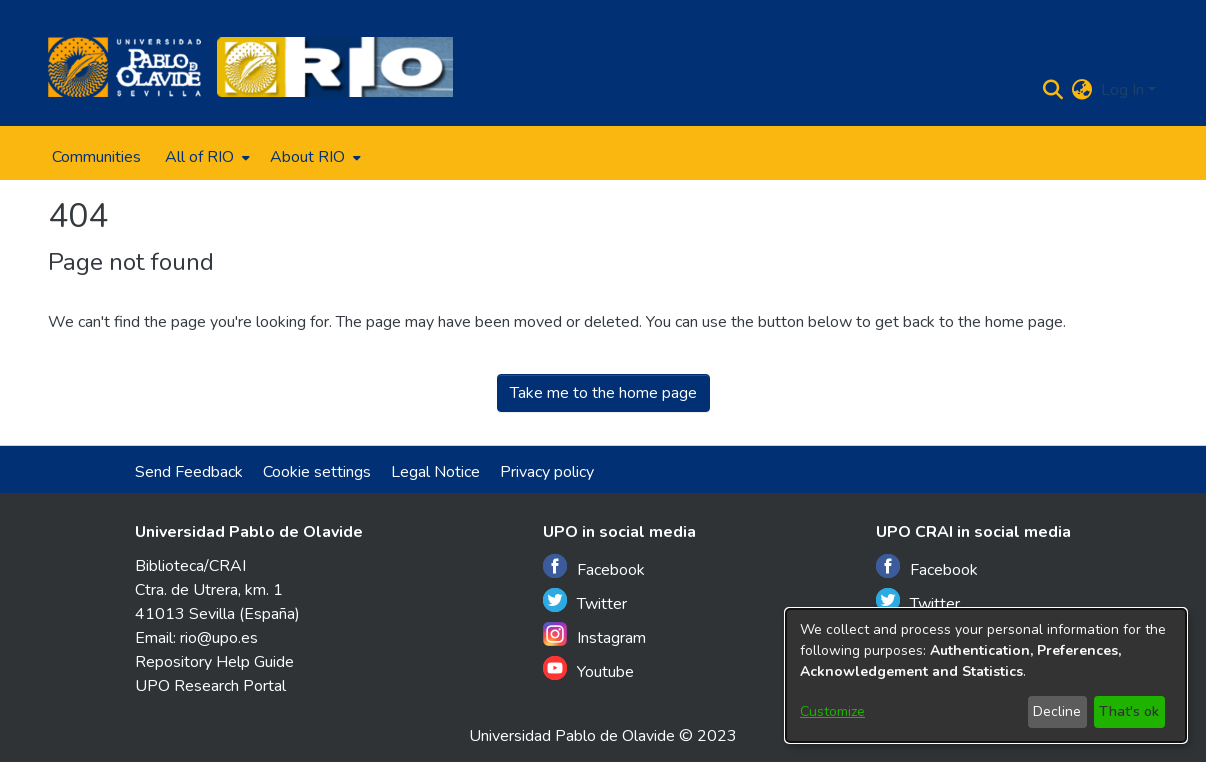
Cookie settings (317, 472)
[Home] (124, 67)
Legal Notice (435, 472)
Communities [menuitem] (96, 157)
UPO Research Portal (210, 686)
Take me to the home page (603, 393)
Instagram (594, 635)
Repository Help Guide (214, 662)
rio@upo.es (219, 638)
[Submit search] (1053, 90)
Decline (1057, 711)
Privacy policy (547, 472)
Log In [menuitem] (1122, 90)
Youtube (588, 669)
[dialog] (986, 675)
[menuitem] (205, 157)
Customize (832, 711)
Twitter (585, 601)
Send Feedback (189, 472)
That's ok (1129, 711)
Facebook (594, 567)
